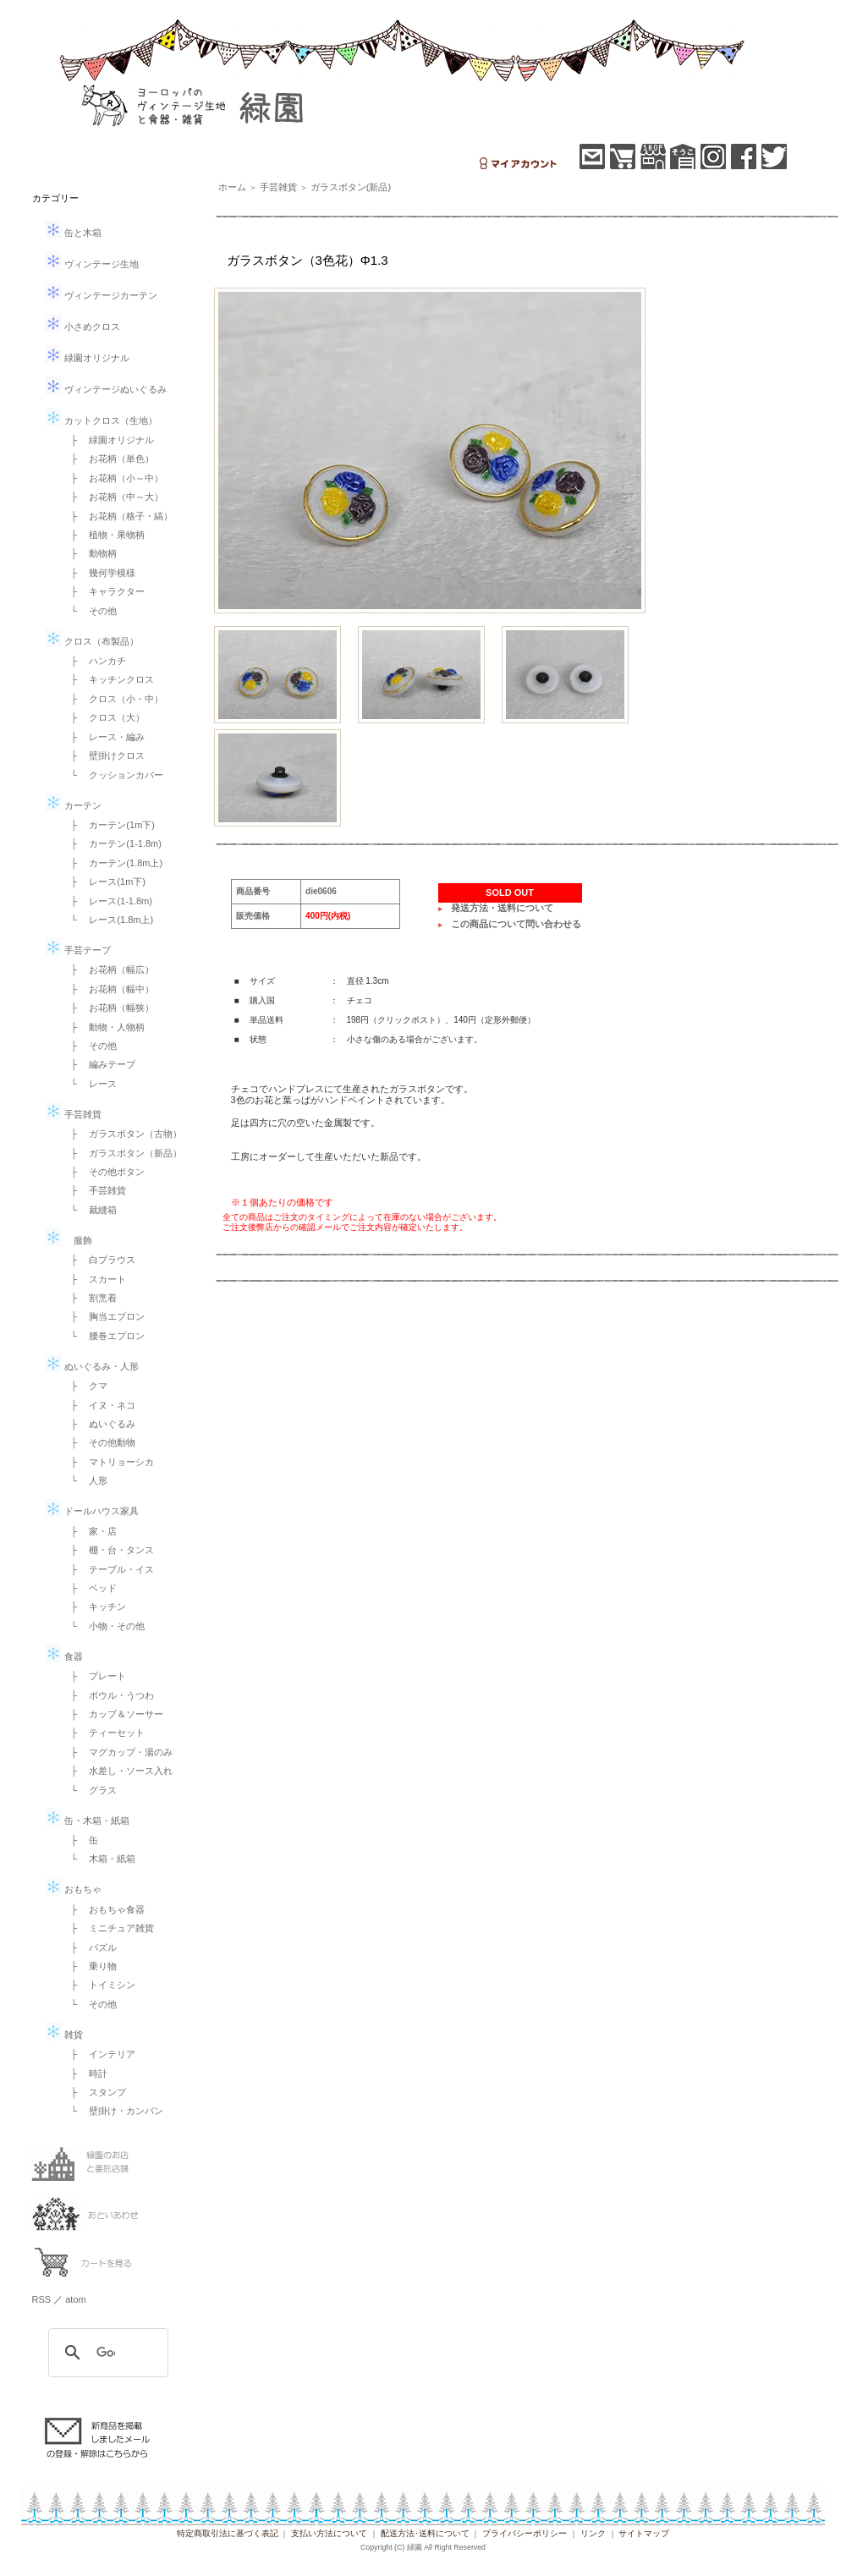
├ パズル (90, 1947)
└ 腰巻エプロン (104, 1336)
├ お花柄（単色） (108, 458)
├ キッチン (94, 1606)
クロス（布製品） (92, 641)
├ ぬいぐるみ (99, 1424)
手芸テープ (78, 950)
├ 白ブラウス (99, 1260)
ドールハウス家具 (92, 1511)
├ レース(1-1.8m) (107, 901)
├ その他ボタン (104, 1172)
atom (75, 2299)
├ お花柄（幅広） (108, 969)
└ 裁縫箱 (90, 1210)
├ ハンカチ (94, 661)
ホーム (232, 187)
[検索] (105, 2353)
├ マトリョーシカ (108, 1462)
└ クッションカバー (113, 775)
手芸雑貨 (73, 1114)
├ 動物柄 (90, 553)
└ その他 (90, 611)
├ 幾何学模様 (99, 573)
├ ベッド (90, 1588)
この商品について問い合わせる (516, 924)
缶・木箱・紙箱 (87, 1820)
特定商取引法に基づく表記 (227, 2533)
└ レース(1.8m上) (108, 920)
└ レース (90, 1084)
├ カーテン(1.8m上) (112, 863)
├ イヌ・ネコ (99, 1405)
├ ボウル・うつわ (108, 1695)
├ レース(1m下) (104, 881)
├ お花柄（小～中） (113, 478)
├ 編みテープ (99, 1064)
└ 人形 (85, 1480)
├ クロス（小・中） (113, 699)
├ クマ (85, 1386)
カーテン (73, 805)
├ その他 (90, 1046)
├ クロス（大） (104, 717)
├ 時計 (85, 2073)
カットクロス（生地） (101, 420)
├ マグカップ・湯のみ (117, 1752)
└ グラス (90, 1790)
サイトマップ (643, 2533)
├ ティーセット (104, 1732)
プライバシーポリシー (524, 2533)
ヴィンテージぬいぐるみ (106, 389)
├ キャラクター (104, 591)
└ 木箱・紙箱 (99, 1859)
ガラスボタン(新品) (350, 187)
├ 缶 (80, 1840)
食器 (64, 1656)
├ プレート (94, 1676)
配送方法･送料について (425, 2533)
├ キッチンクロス (108, 679)
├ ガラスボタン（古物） (122, 1134)
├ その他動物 (99, 1442)
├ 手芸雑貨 (94, 1190)
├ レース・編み (104, 737)
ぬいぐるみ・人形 (92, 1366)
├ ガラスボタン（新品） (122, 1153)
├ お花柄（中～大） (113, 497)
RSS (42, 2299)
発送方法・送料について (502, 908)
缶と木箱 (73, 233)
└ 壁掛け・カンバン (113, 2111)
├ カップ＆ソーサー (113, 1714)
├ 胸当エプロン (104, 1316)
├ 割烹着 (90, 1298)
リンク (593, 2533)
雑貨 (64, 2034)
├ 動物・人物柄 (104, 1027)
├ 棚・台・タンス (108, 1550)
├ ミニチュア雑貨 (108, 1928)
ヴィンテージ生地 (92, 264)
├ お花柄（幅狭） (108, 1007)
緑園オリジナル (87, 358)
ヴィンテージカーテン (101, 295)
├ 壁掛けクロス (104, 755)
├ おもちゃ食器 (104, 1909)
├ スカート (94, 1279)
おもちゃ (73, 1889)
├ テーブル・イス (108, 1569)
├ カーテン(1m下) (108, 825)
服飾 (68, 1240)
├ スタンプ (94, 2092)
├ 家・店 (90, 1531)
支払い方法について (329, 2533)
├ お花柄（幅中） (108, 989)
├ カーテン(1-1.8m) (112, 843)
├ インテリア (99, 2054)
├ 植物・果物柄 (104, 535)
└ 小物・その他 (104, 1626)
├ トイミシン (99, 1985)
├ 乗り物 (90, 1966)
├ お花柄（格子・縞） (117, 516)
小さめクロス (82, 326)
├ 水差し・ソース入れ (117, 1771)
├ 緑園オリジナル (108, 440)
